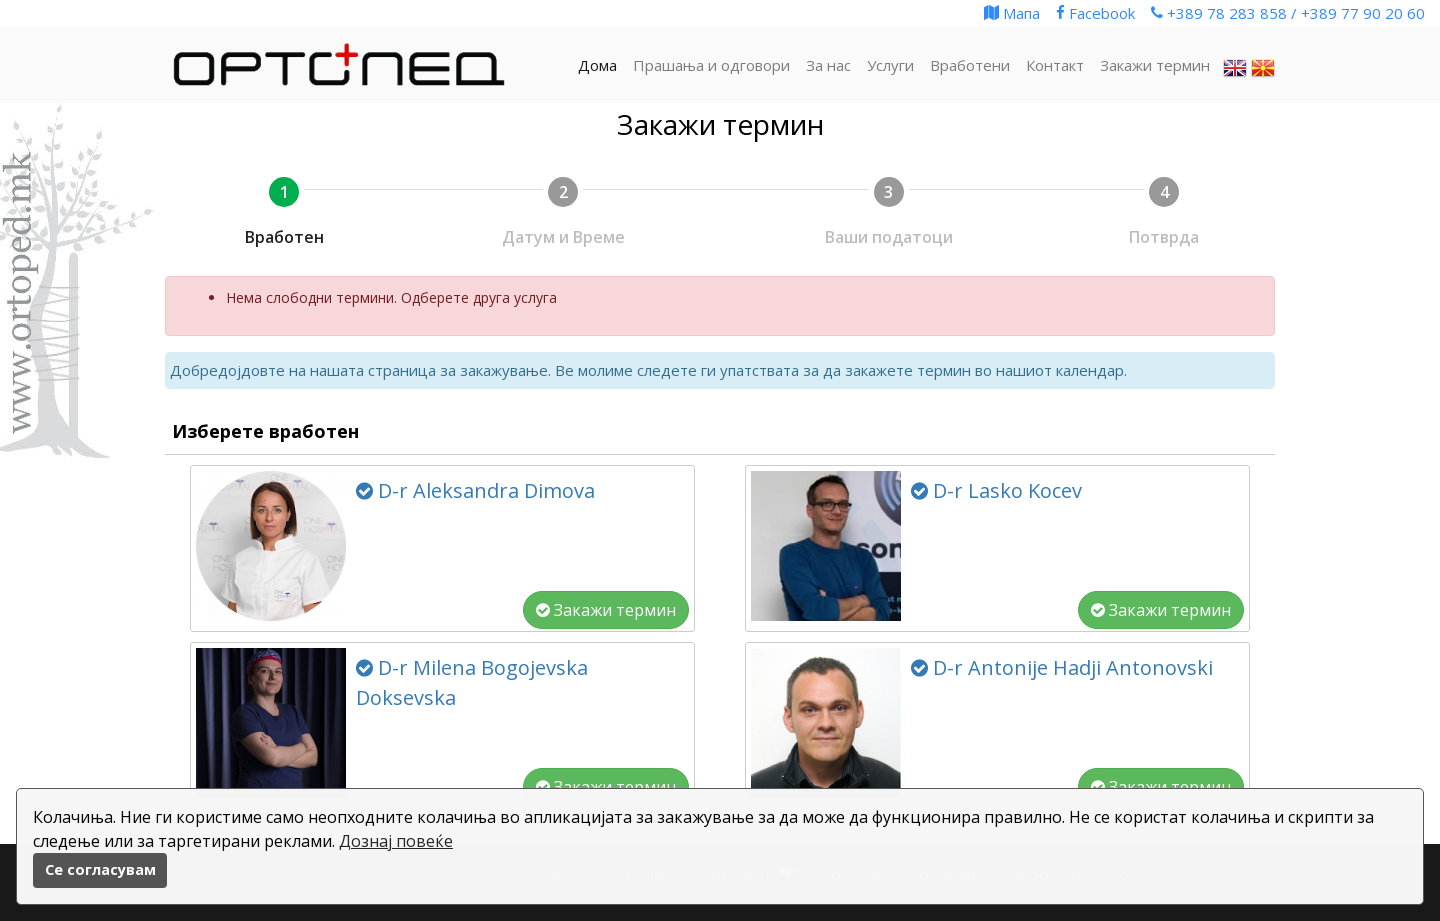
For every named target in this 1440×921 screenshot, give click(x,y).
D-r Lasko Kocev (996, 490)
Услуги (890, 65)
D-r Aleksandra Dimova (475, 490)
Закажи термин (606, 610)
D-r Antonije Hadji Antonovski (1062, 667)
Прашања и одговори (711, 65)
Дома (597, 65)
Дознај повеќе (396, 841)
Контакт (1055, 65)
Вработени (970, 65)
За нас (828, 65)
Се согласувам (100, 869)
